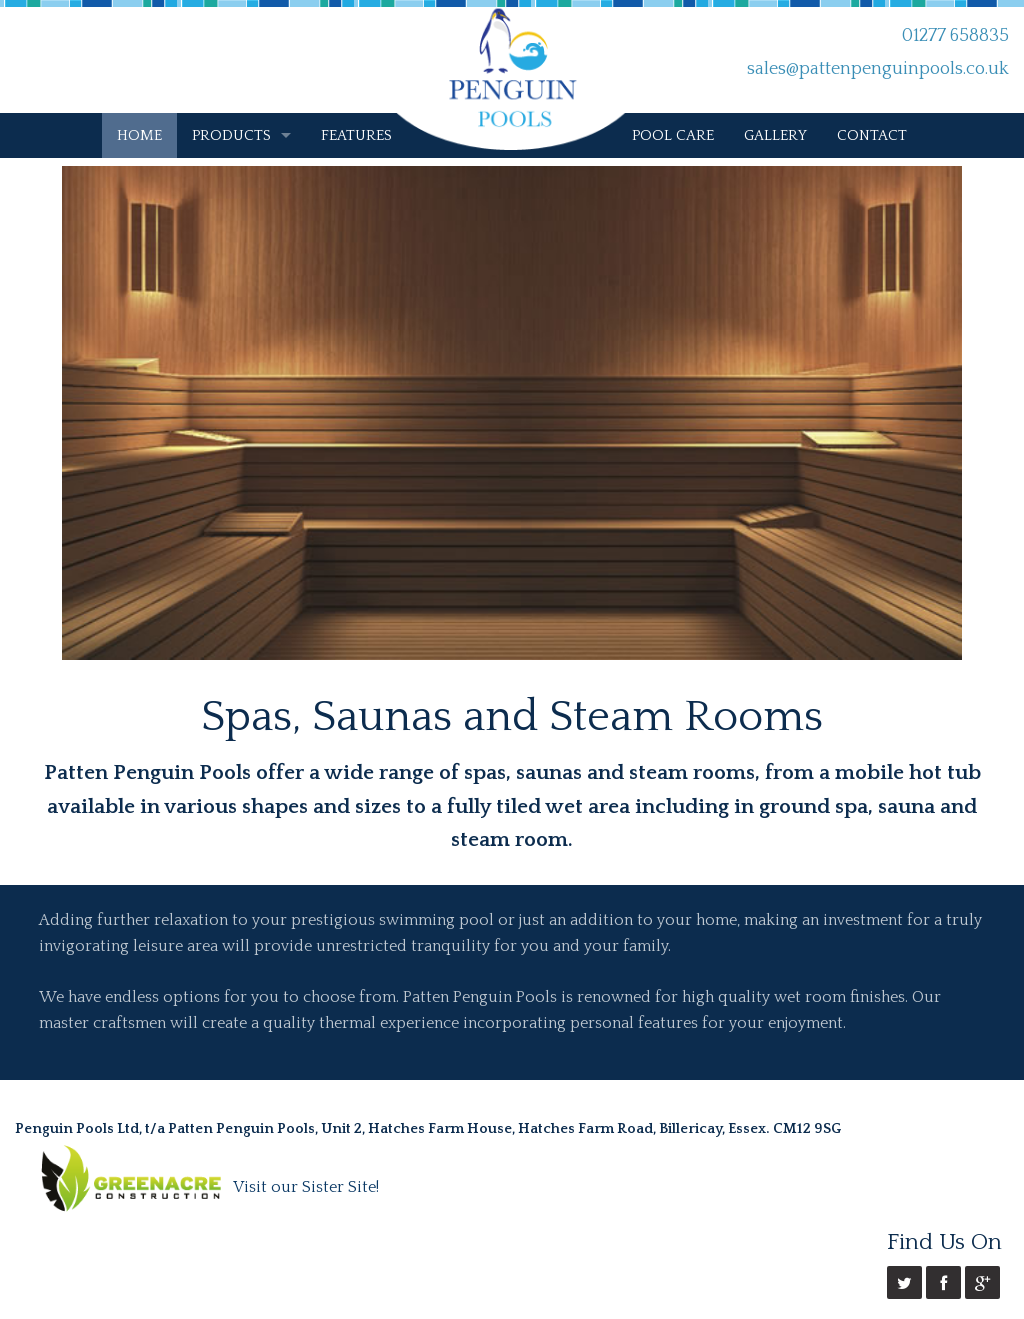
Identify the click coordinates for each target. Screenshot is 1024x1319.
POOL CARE (673, 135)
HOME (139, 135)
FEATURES (356, 135)
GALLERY (775, 135)
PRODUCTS (231, 135)
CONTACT (872, 135)
